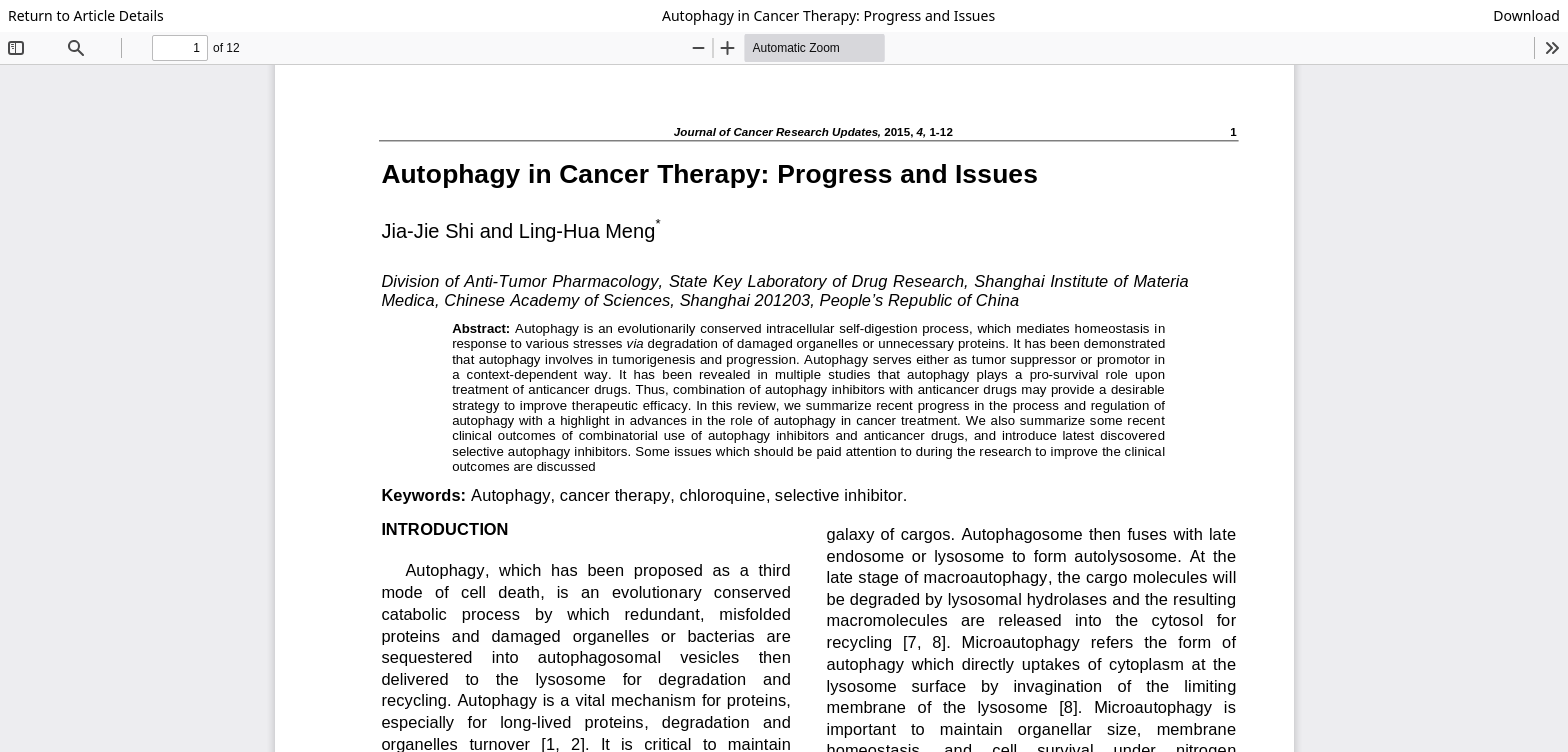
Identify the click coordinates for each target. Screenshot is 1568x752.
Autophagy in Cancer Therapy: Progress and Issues (828, 15)
